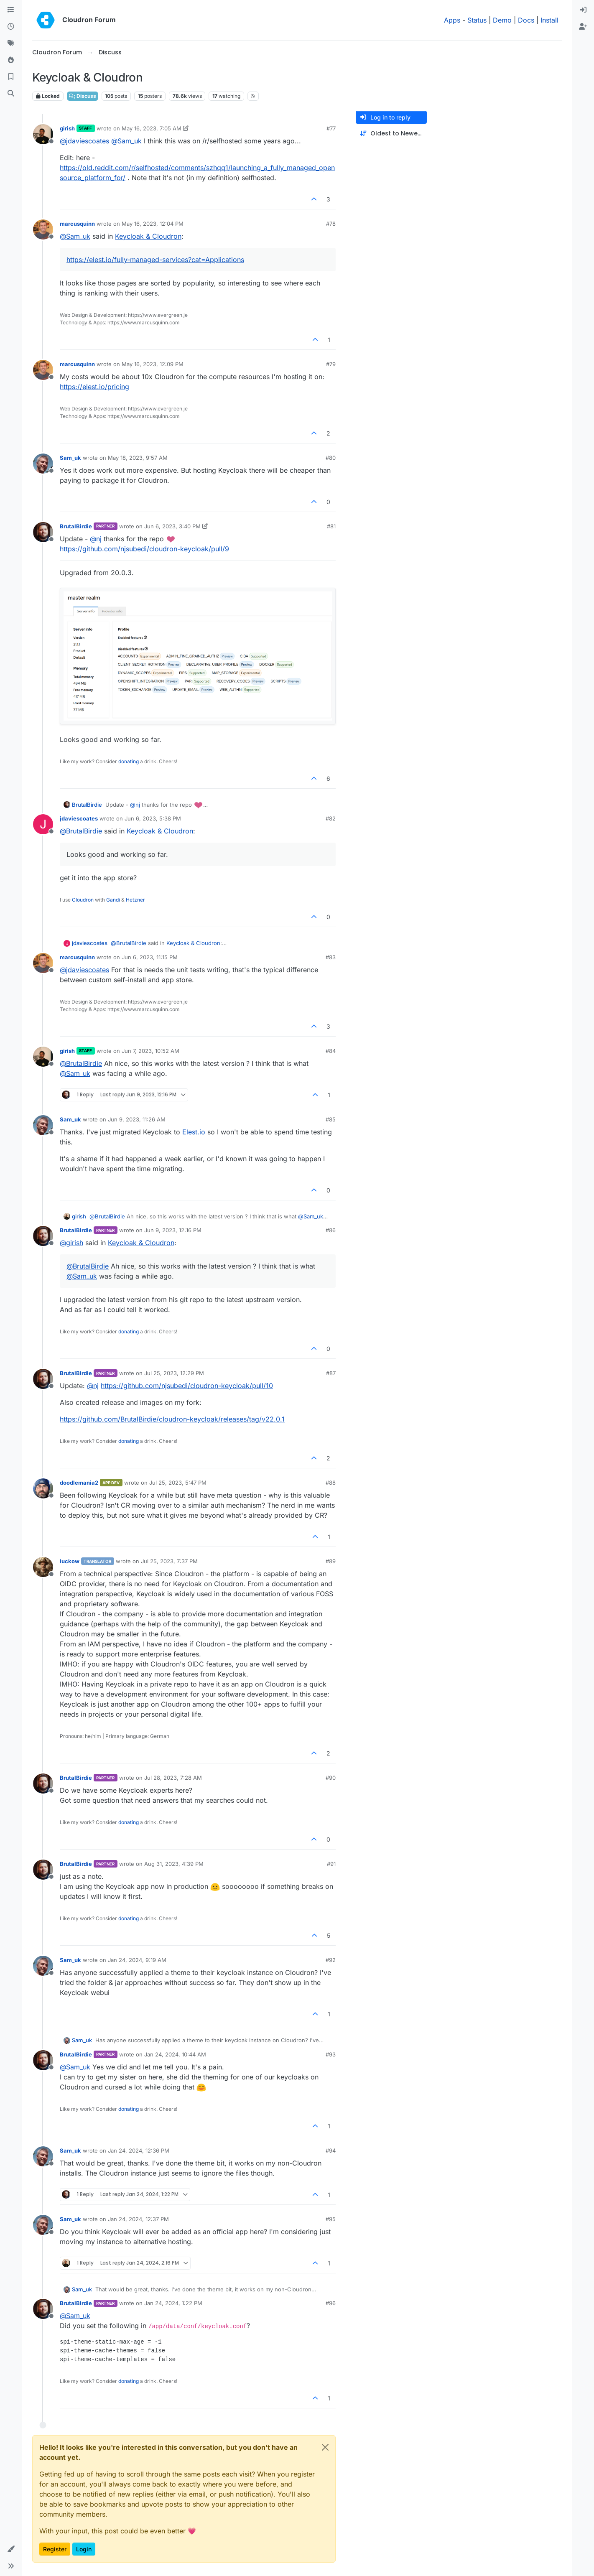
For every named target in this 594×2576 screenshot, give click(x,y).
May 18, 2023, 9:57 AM (138, 457)
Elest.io (193, 1132)
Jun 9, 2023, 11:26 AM (137, 1119)
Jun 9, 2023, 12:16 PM (172, 1230)
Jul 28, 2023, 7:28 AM (173, 1777)
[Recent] (10, 26)
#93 (331, 2054)
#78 (331, 223)
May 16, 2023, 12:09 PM (153, 364)
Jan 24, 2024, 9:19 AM (137, 1960)
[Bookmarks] (10, 77)
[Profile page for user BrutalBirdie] (43, 532)
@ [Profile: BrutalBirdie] (81, 831)
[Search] (10, 93)
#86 (331, 1230)
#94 (331, 2150)
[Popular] (10, 60)
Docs (526, 20)
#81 (331, 526)
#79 (331, 364)
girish (67, 128)
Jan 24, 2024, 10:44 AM (175, 2054)
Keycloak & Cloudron (148, 236)
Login (84, 2549)
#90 (331, 1777)
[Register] (583, 26)
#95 (331, 2219)
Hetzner (135, 900)
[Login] (583, 10)
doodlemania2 (79, 1482)
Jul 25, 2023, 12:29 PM (174, 1373)
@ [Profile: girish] (71, 1242)
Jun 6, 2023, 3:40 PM (172, 526)
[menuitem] (583, 10)
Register (54, 2549)
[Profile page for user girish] (43, 134)
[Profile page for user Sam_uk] (43, 464)
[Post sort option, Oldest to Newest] (391, 133)
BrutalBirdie (76, 526)
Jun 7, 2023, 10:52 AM (150, 1050)
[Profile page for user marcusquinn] (43, 229)
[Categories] (10, 10)
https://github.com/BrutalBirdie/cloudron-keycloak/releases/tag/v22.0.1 (172, 1419)
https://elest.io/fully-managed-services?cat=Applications (155, 259)
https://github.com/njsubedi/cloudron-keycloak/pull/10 (187, 1385)
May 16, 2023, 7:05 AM (151, 128)
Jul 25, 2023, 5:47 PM (177, 1482)
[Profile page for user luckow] (43, 1567)
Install (549, 20)
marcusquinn (77, 223)
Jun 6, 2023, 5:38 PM (153, 818)
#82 (331, 818)
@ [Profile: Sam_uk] (126, 141)
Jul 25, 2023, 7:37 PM (169, 1561)
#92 (331, 1960)
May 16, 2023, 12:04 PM (153, 223)
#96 (331, 2303)
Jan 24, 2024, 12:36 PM (138, 2150)
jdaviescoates (79, 818)
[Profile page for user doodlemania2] (43, 1488)
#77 (331, 128)
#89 (331, 1561)
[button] (10, 2549)
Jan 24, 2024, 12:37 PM (138, 2219)
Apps (452, 20)
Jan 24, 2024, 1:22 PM (173, 2303)
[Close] (325, 2447)
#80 (331, 457)
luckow (69, 1561)
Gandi (113, 900)
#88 (331, 1482)
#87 (331, 1373)
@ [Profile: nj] (96, 539)
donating (128, 761)
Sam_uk (70, 457)
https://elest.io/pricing (94, 386)
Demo (502, 20)
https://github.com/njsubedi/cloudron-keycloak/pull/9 (144, 549)
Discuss (82, 96)
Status (477, 20)
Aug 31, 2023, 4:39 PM (174, 1863)
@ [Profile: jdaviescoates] (84, 141)
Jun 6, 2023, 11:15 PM (150, 957)
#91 (331, 1863)
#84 (331, 1050)
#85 (331, 1119)
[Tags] (10, 43)
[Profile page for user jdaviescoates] (43, 824)
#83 (331, 957)
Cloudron (83, 900)
